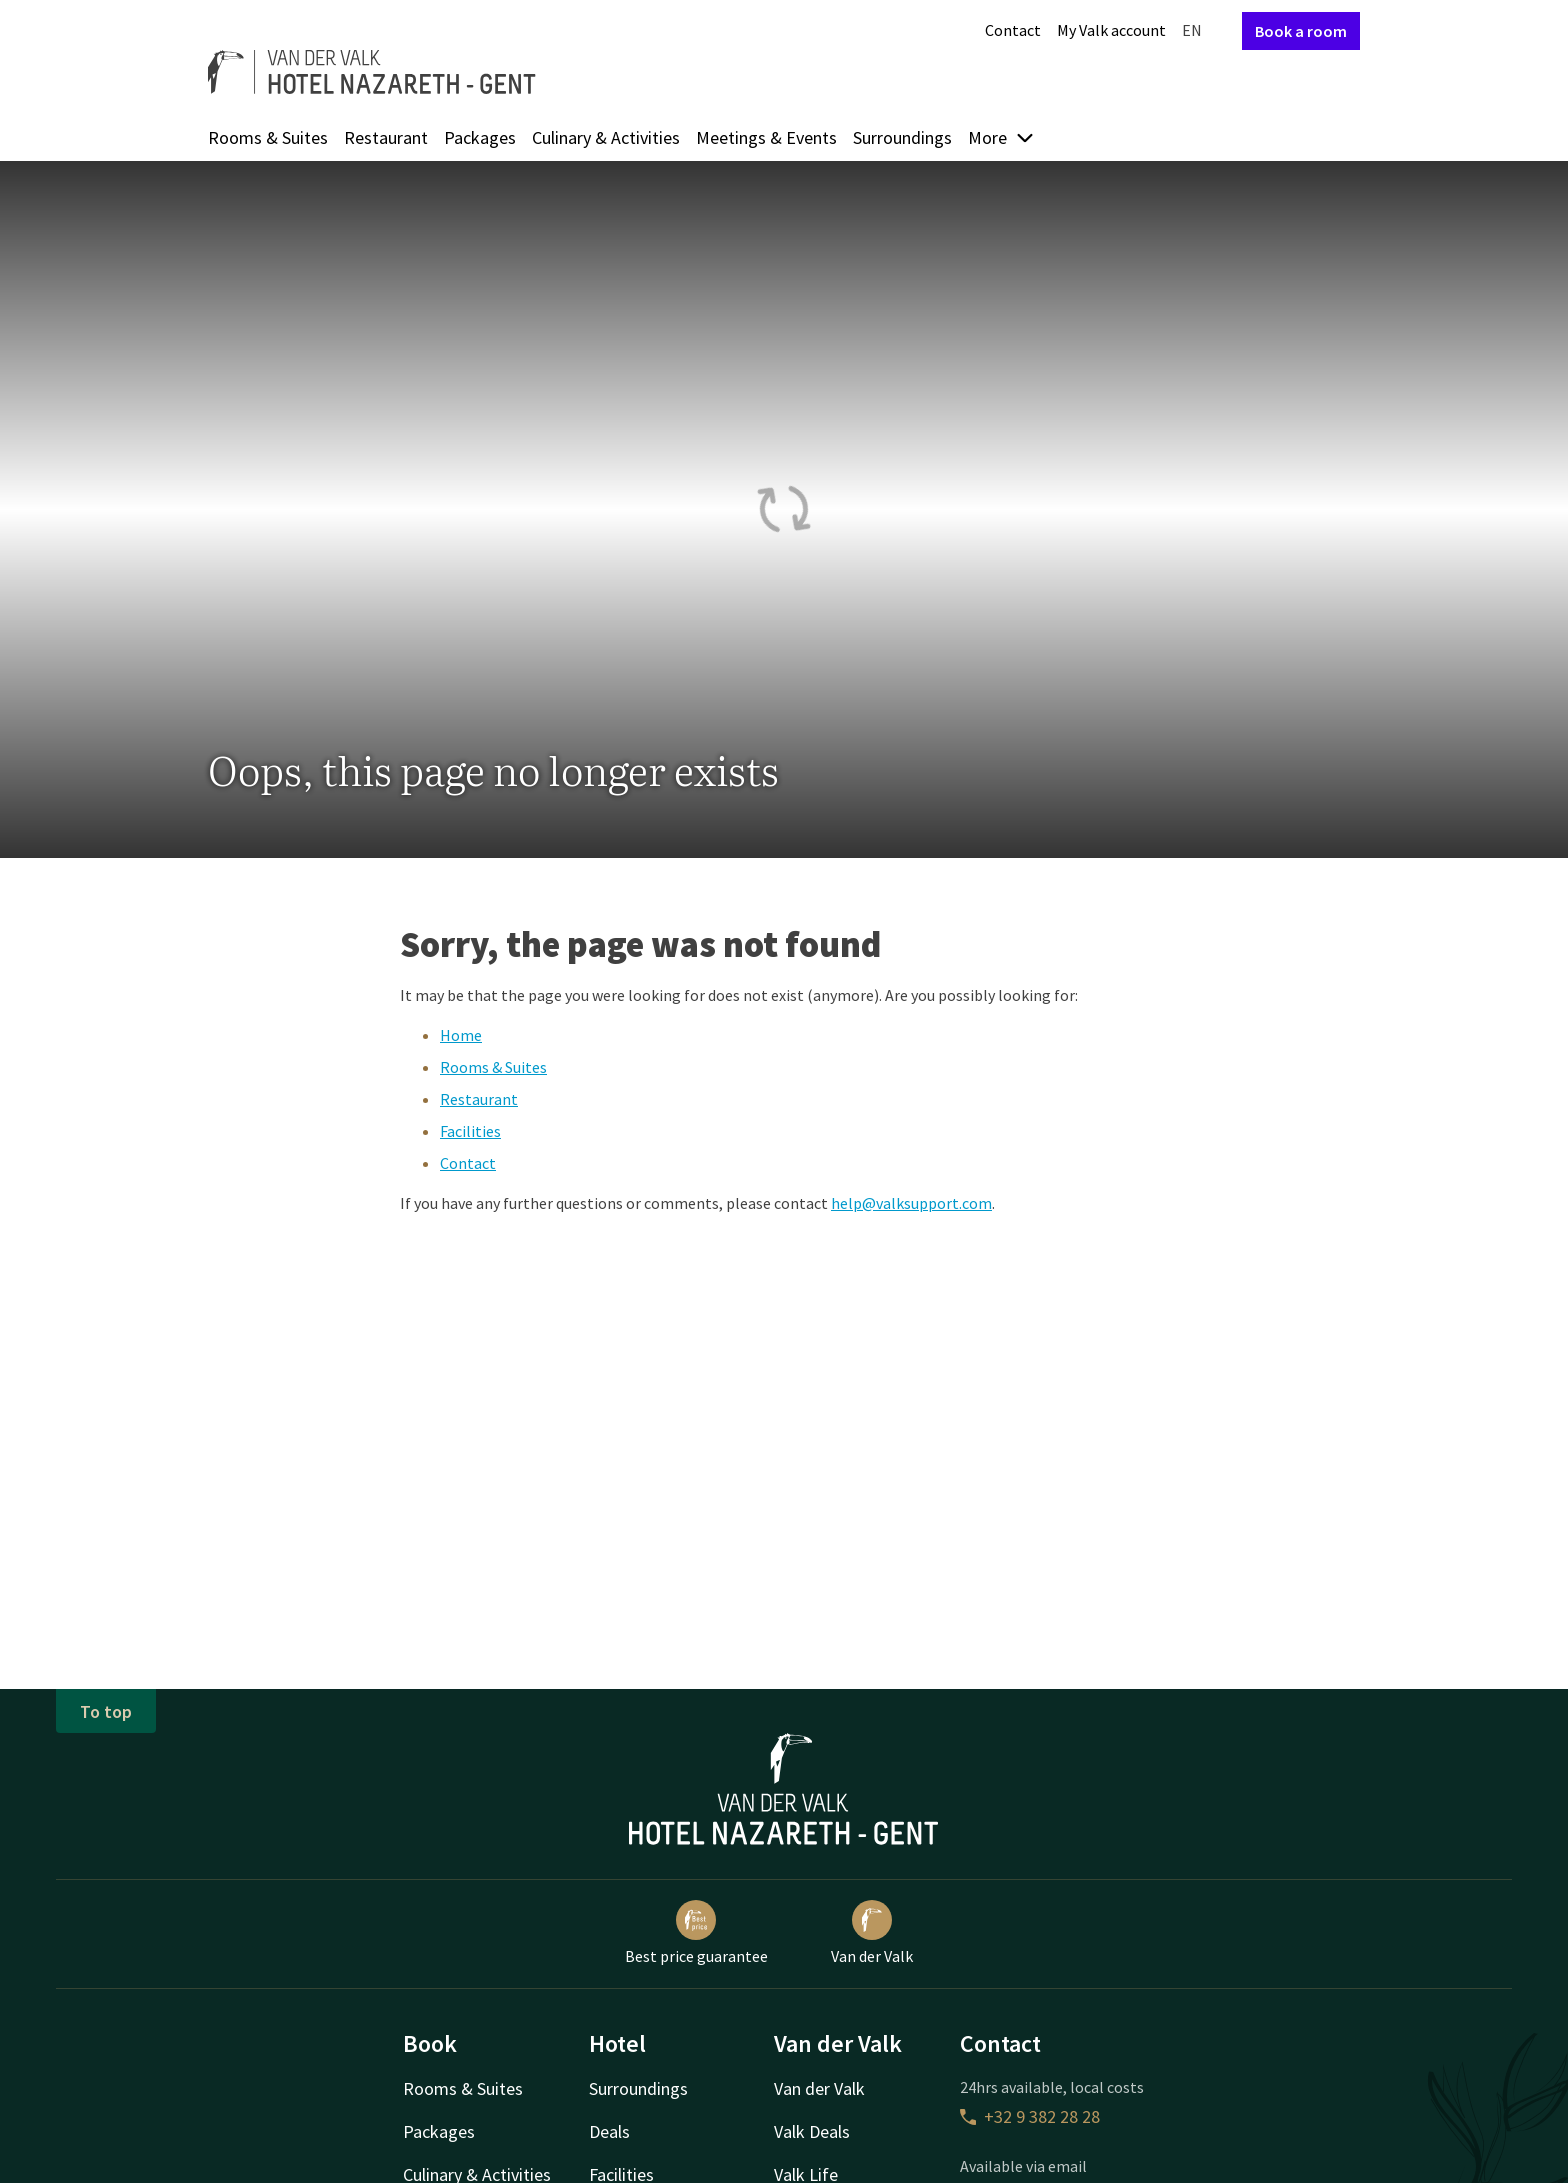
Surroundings (902, 137)
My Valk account (1111, 30)
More (1001, 137)
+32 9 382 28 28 (1030, 2116)
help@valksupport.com (911, 1203)
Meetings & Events (766, 137)
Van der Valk (872, 1933)
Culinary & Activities (606, 137)
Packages (480, 137)
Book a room (1301, 31)
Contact (1013, 30)
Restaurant (386, 137)
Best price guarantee (696, 1933)
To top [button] (106, 1711)
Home (461, 1035)
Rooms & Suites (268, 137)
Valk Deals (812, 2131)
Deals (609, 2131)
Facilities (470, 1131)
